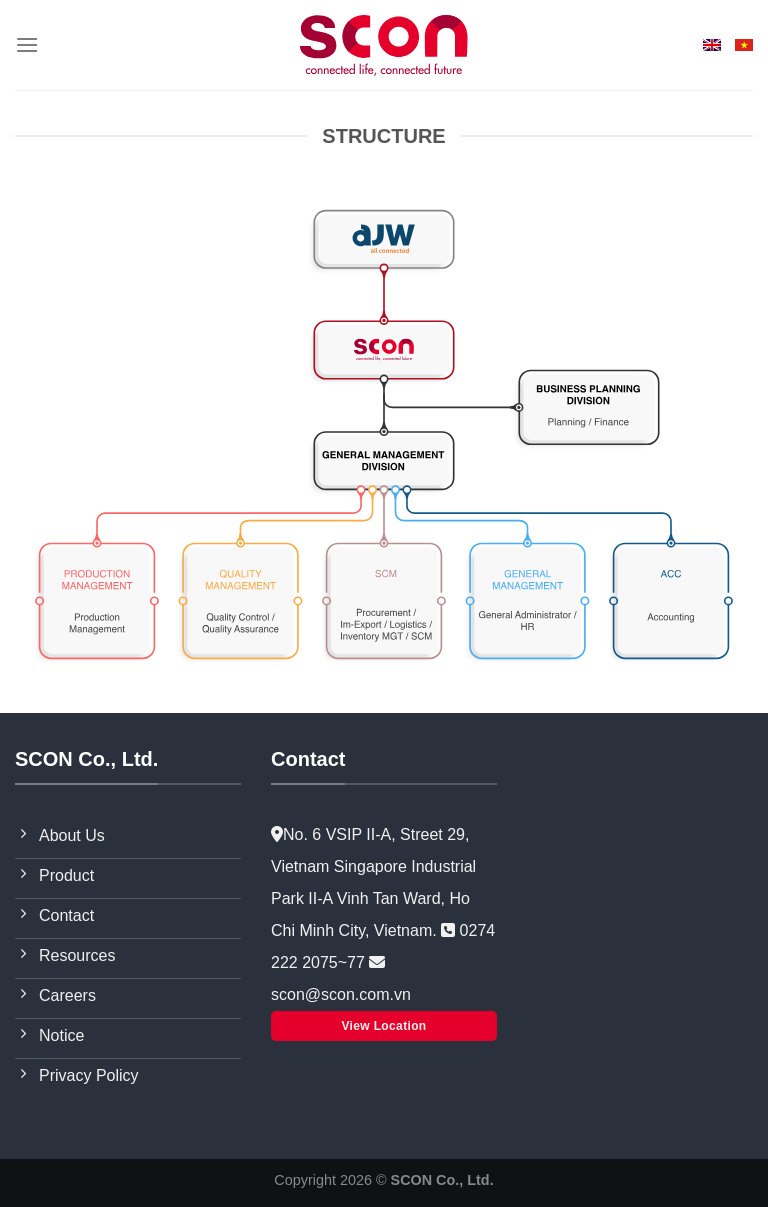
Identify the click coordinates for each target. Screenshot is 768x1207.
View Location (383, 1026)
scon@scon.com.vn (341, 994)
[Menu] (27, 44)
